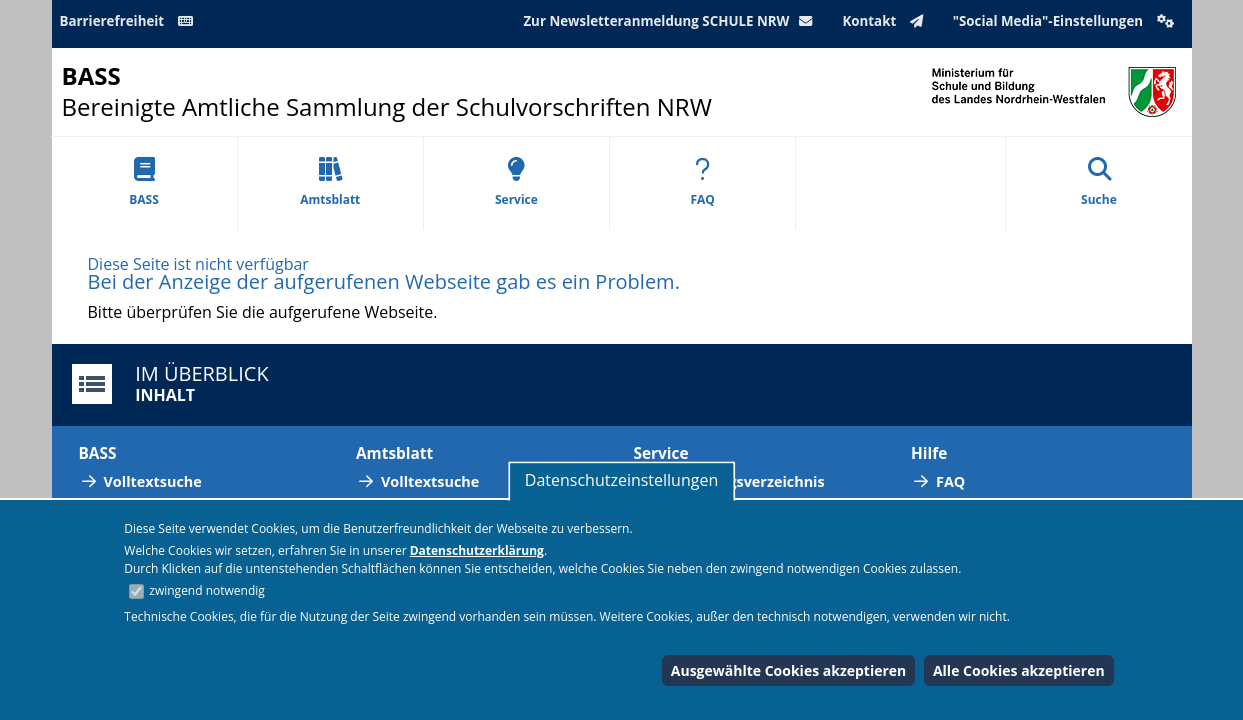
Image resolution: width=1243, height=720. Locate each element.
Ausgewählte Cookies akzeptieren (789, 670)
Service (516, 182)
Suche (1099, 182)
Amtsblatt (330, 182)
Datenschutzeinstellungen (621, 480)
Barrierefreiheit (130, 21)
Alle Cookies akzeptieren (1019, 670)
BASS (144, 182)
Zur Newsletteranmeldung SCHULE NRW (672, 21)
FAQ (702, 182)
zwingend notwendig (207, 590)
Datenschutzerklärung (477, 550)
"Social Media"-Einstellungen (1066, 21)
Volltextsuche (153, 481)
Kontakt (886, 21)
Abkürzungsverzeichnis (742, 481)
